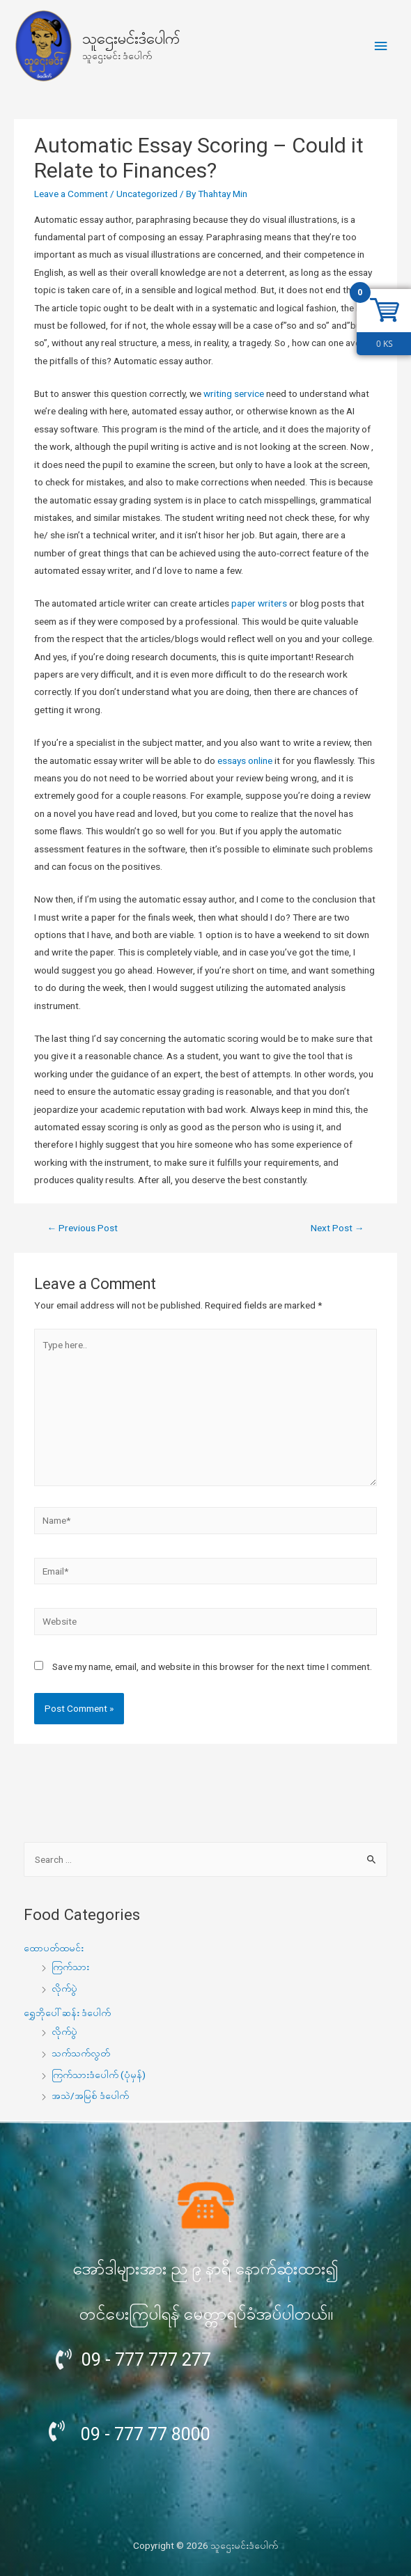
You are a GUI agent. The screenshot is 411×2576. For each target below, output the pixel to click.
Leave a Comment (71, 193)
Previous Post (82, 1227)
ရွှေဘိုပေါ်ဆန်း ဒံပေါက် (67, 2012)
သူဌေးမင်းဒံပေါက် (131, 38)
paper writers (259, 603)
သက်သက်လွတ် (81, 2053)
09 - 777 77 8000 (145, 2434)
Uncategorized (147, 193)
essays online (244, 760)
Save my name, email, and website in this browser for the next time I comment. (212, 1666)
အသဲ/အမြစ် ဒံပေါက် (90, 2095)
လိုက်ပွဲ (64, 1988)
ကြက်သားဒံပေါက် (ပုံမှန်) (99, 2074)
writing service (233, 393)
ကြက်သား (70, 1966)
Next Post (337, 1227)
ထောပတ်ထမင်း (54, 1947)
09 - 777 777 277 (146, 2360)
